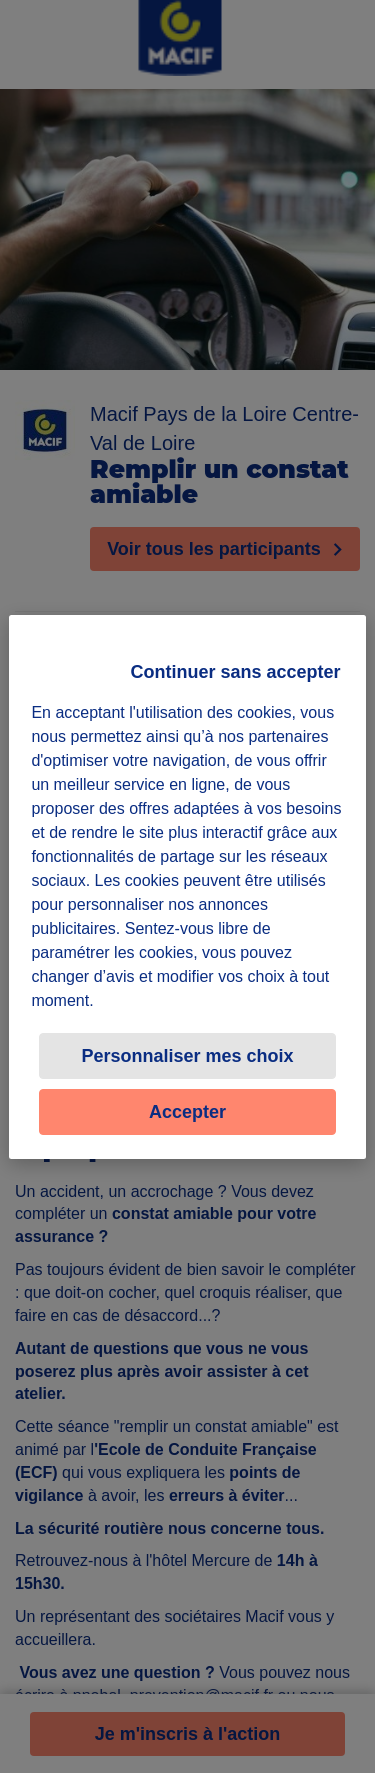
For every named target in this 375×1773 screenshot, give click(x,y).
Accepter (187, 1112)
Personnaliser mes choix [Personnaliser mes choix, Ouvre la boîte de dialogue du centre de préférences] (187, 1056)
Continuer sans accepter (236, 672)
